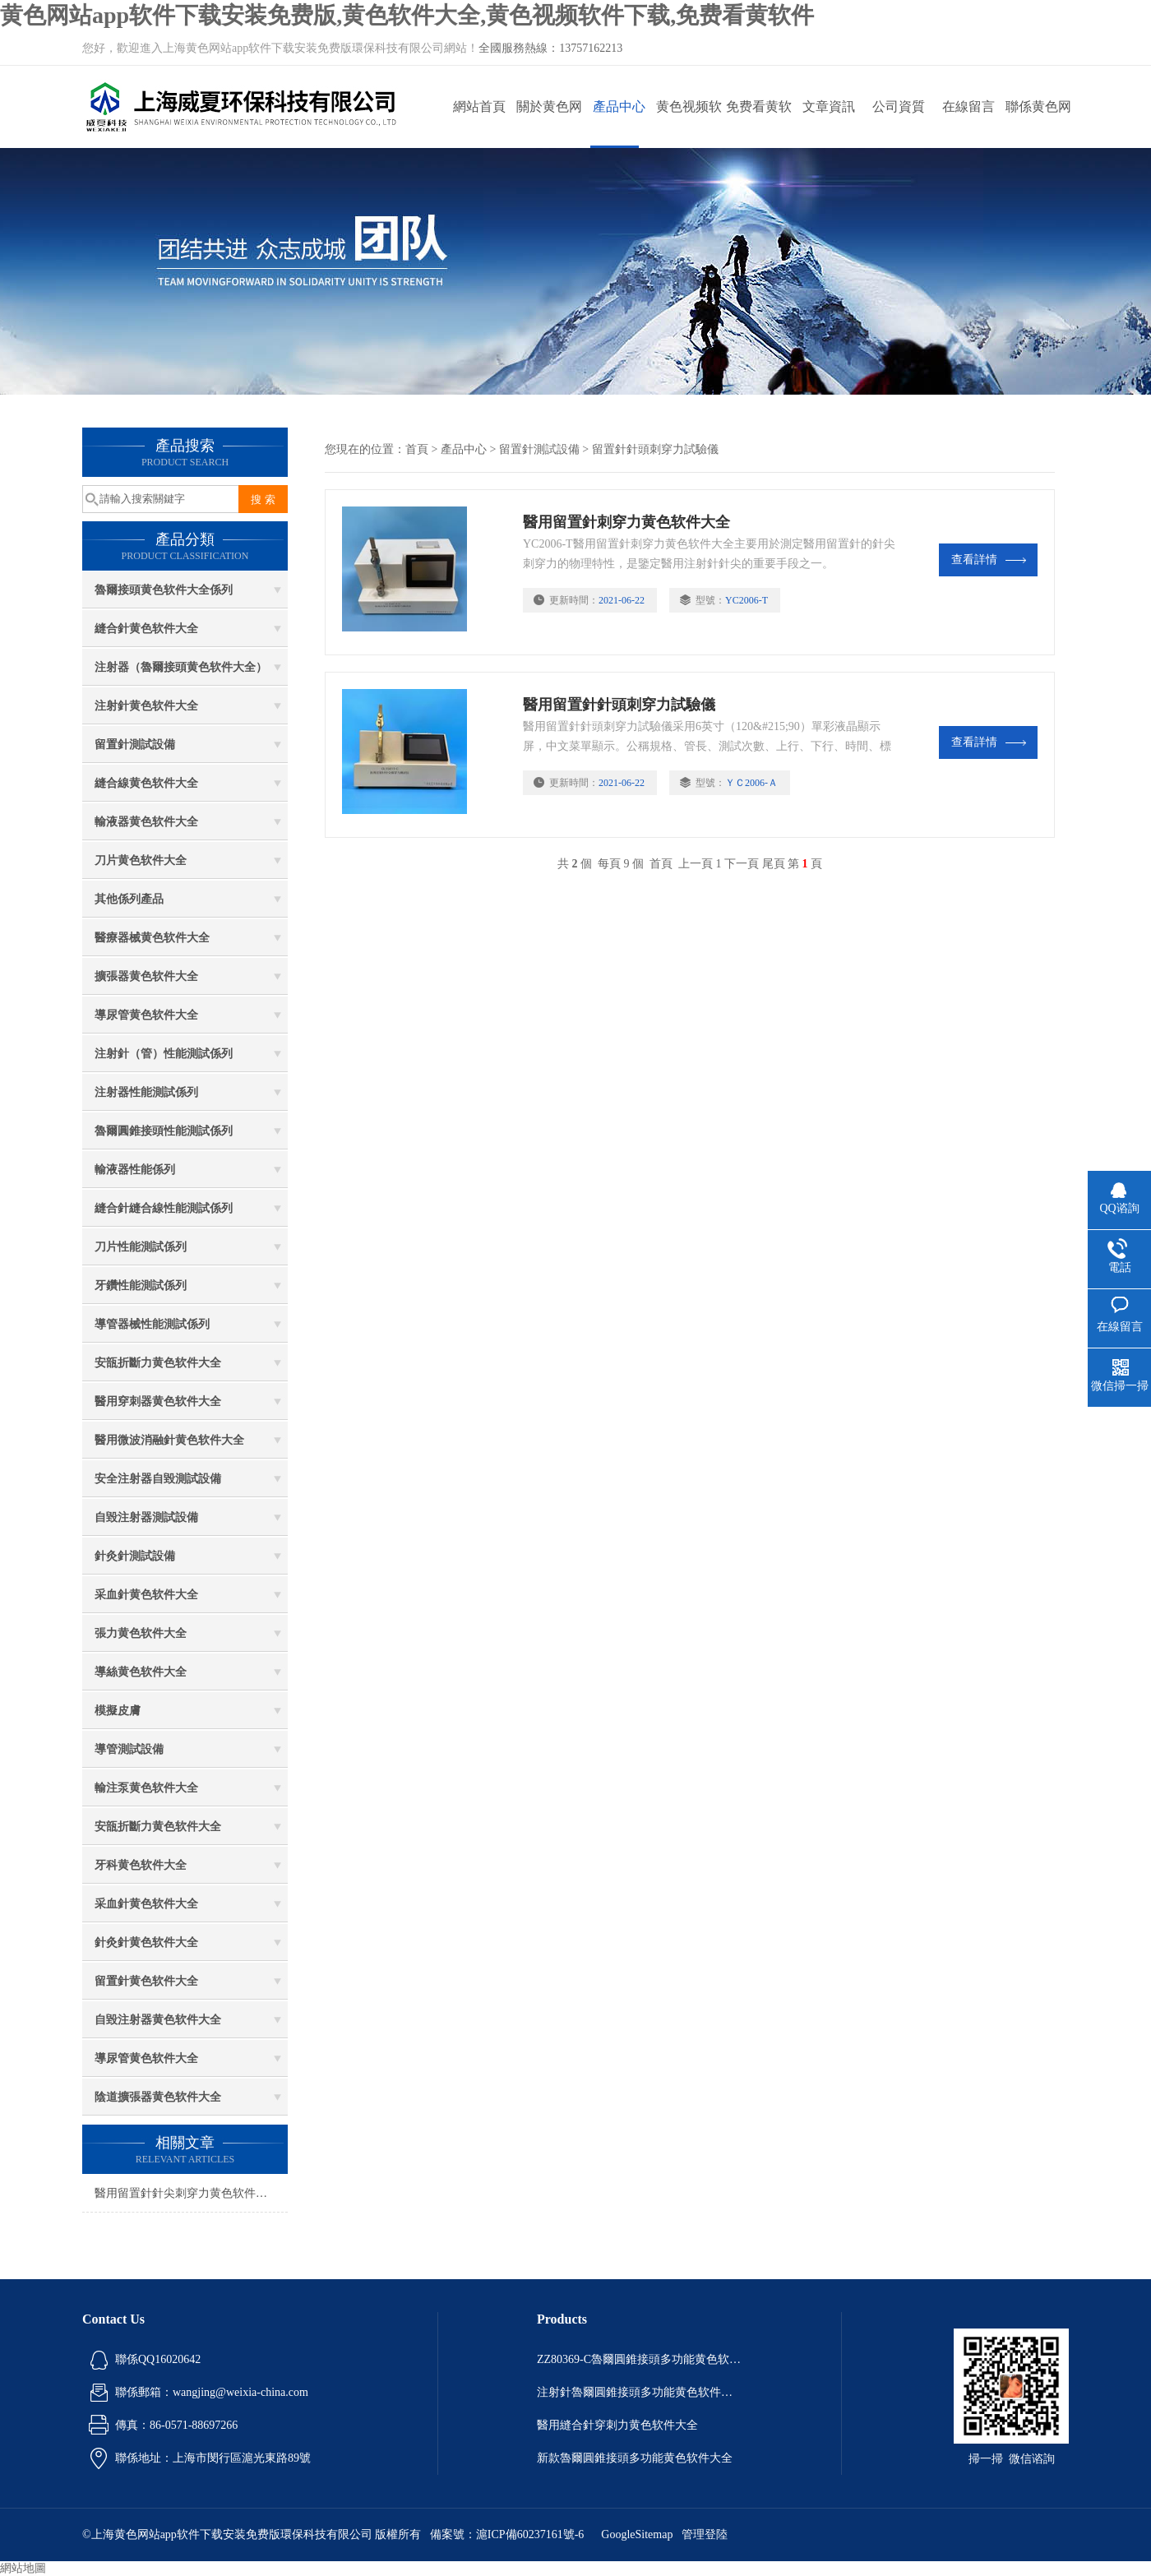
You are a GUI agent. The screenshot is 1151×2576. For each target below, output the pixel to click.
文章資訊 (828, 106)
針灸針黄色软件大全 (146, 1942)
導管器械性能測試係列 (152, 1324)
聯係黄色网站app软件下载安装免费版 (1038, 123)
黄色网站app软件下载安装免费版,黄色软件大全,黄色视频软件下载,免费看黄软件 (407, 15)
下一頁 (741, 864)
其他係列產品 (129, 899)
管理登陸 (705, 2534)
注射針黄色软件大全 (146, 706)
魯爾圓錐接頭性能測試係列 (164, 1131)
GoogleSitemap (637, 2534)
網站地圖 (23, 2568)
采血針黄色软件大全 (146, 1595)
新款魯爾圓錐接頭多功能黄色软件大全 (635, 2458)
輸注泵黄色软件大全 (146, 1788)
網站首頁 (479, 106)
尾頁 (773, 864)
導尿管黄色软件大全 (146, 1015)
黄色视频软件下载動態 (689, 123)
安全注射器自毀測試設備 (158, 1479)
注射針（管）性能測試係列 (164, 1054)
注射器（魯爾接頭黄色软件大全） (181, 667)
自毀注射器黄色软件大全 (158, 2020)
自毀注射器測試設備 (146, 1517)
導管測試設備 (129, 1749)
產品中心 (619, 106)
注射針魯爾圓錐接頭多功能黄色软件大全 (639, 2392)
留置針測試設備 (135, 744)
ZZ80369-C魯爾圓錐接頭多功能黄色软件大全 (639, 2359)
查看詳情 (988, 559)
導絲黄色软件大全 (141, 1672)
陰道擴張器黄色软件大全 (158, 2097)
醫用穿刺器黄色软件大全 (158, 1401)
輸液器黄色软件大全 (146, 822)
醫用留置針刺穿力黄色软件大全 (626, 522)
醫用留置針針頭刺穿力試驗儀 (619, 704)
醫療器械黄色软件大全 (152, 938)
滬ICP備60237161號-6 (530, 2534)
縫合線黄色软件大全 (146, 783)
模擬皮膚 (118, 1710)
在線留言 (968, 106)
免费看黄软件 (759, 123)
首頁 (416, 449)
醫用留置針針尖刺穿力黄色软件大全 (187, 2193)
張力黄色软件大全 (141, 1633)
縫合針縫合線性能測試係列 (164, 1208)
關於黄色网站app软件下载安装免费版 (549, 123)
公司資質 (898, 106)
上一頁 (695, 864)
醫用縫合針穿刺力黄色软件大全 (617, 2425)
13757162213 (590, 48)
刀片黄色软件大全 (141, 860)
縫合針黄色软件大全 (146, 628)
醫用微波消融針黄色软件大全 (169, 1440)
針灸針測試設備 (135, 1556)
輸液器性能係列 (135, 1169)
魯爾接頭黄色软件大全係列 (164, 590)
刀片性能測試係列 (141, 1247)
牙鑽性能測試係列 (141, 1285)
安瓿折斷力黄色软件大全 (158, 1363)
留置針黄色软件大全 (146, 1981)
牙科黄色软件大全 (141, 1865)
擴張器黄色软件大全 (146, 976)
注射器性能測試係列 (146, 1092)
